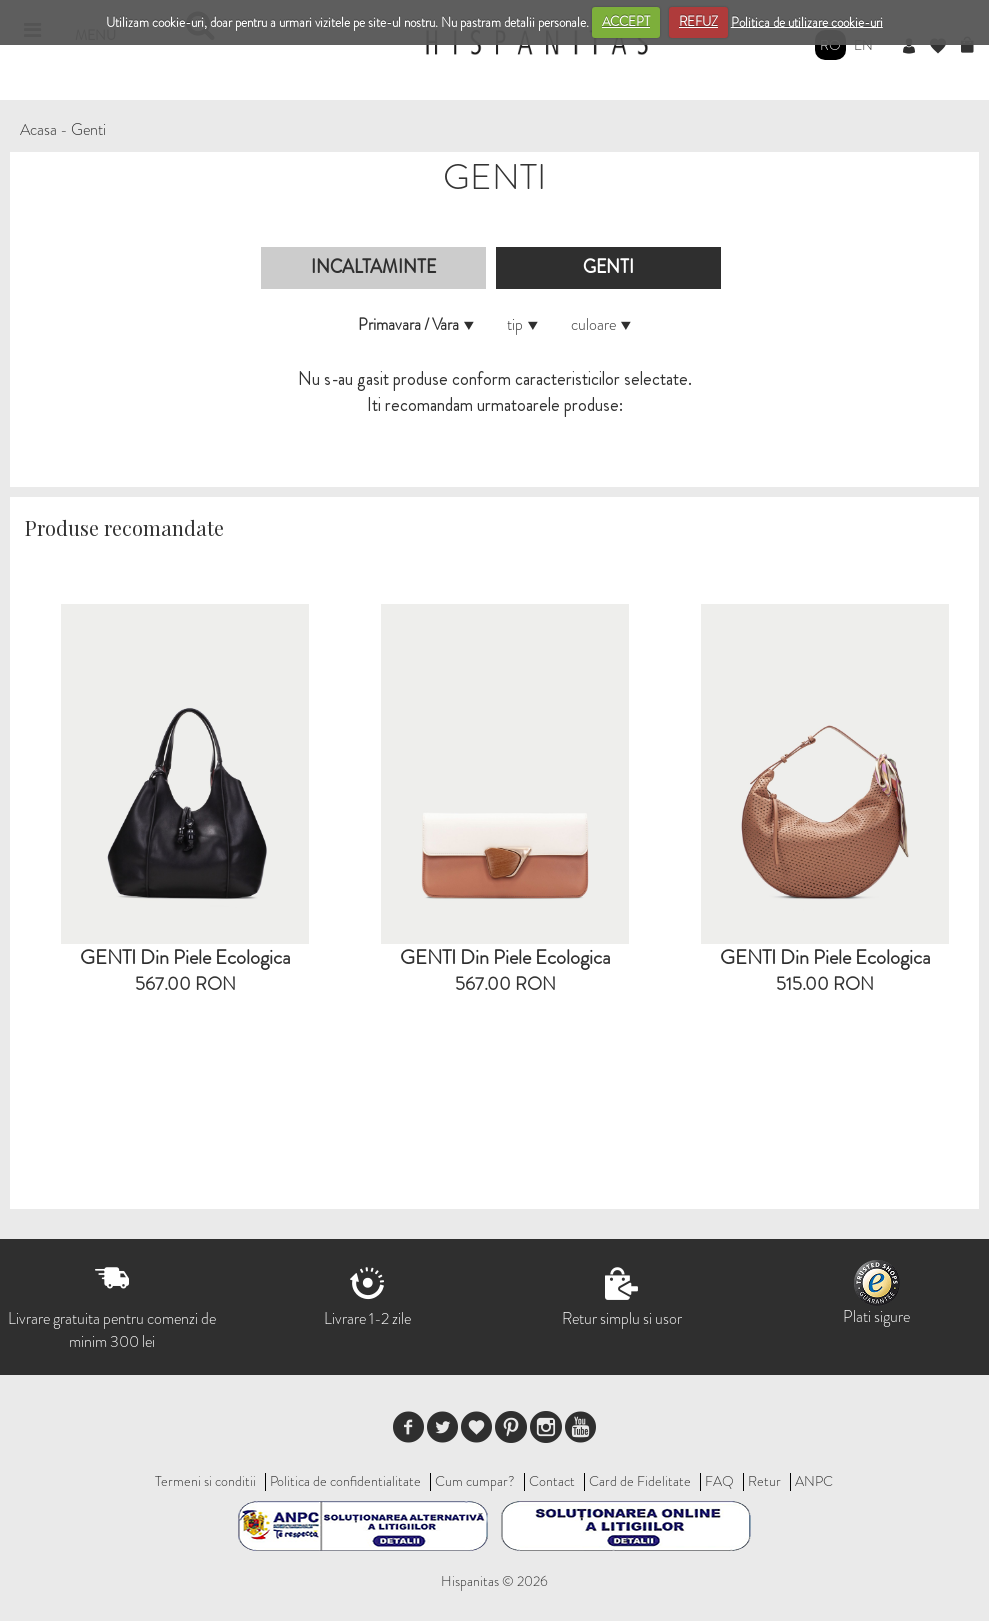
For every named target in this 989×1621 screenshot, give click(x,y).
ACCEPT (626, 21)
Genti (88, 129)
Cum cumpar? (475, 1481)
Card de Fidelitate (640, 1481)
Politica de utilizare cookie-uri (807, 21)
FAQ (719, 1481)
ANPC (814, 1481)
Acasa (38, 129)
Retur (764, 1481)
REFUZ (698, 21)
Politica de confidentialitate (345, 1481)
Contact (552, 1481)
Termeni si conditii (205, 1481)
